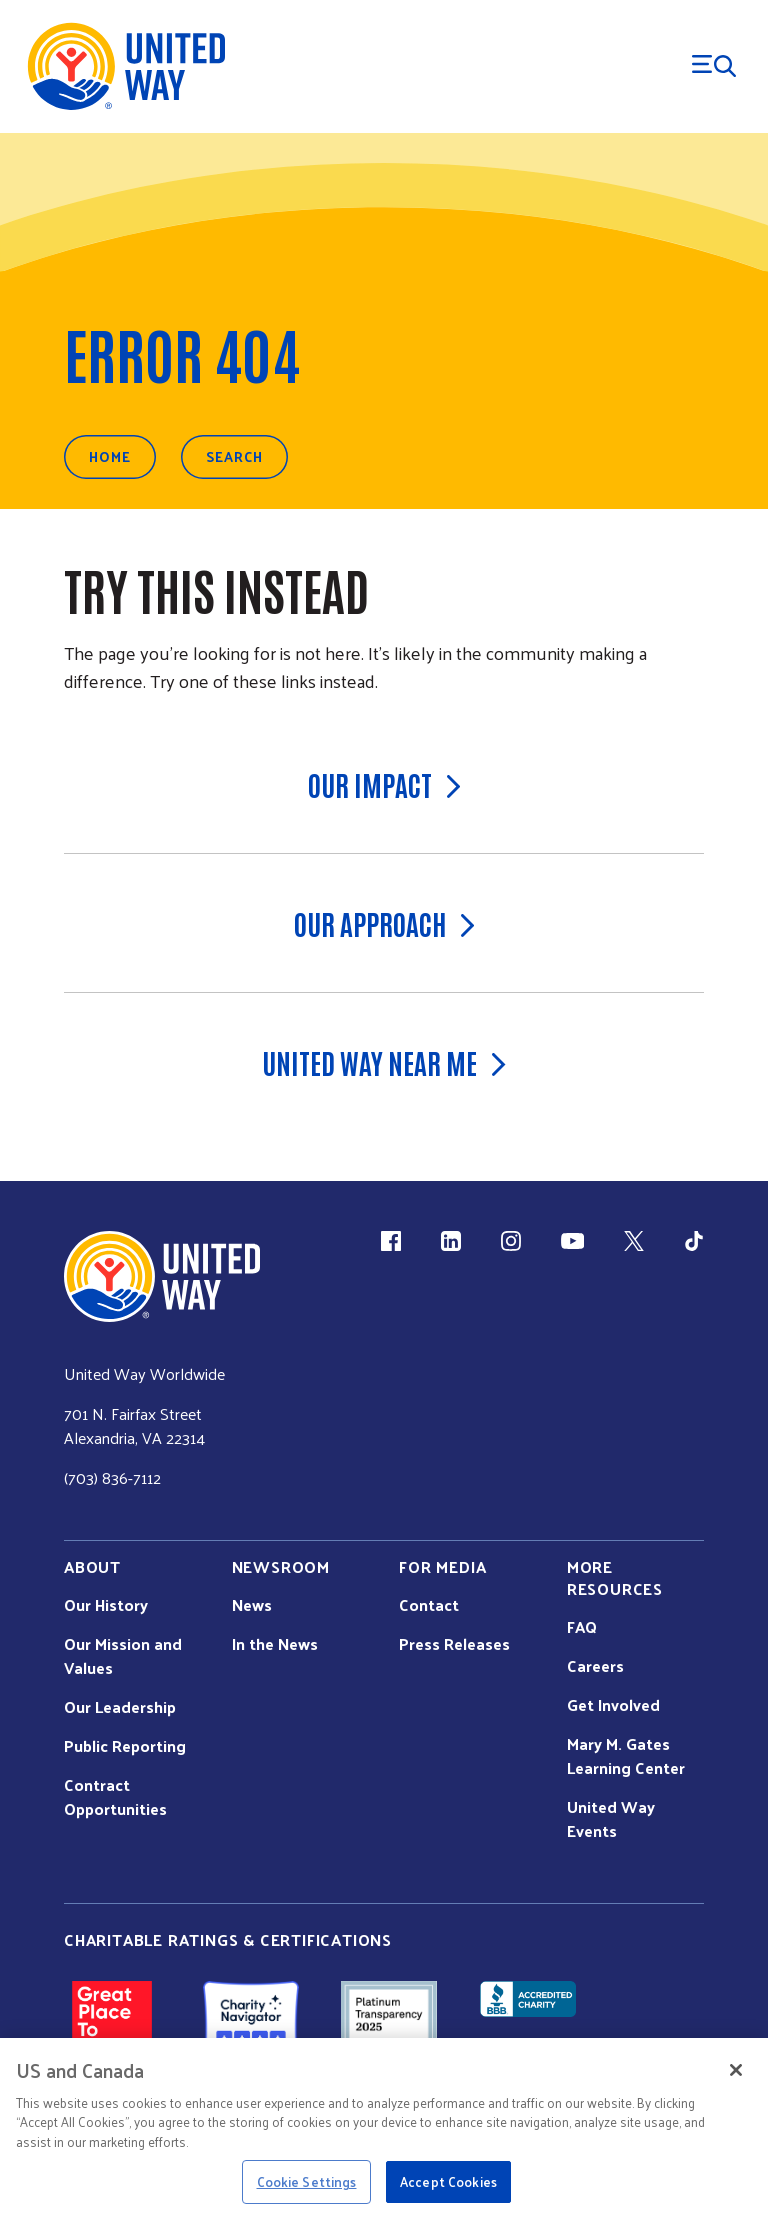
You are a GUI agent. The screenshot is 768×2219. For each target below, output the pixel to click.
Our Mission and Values (123, 1656)
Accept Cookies (448, 2181)
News (252, 1605)
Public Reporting (125, 1746)
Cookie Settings (307, 2181)
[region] (384, 2128)
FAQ (582, 1627)
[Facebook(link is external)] (391, 1241)
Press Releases (454, 1644)
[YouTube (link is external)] (572, 1241)
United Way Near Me (384, 1062)
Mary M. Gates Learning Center (626, 1756)
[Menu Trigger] (714, 66)
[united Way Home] (162, 1276)
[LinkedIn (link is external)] (451, 1241)
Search (234, 456)
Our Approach (384, 923)
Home (110, 456)
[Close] (736, 2070)
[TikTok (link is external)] (694, 1241)
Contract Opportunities (115, 1797)
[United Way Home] (125, 66)
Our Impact (384, 784)
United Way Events (611, 1819)
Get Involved (613, 1705)
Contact (429, 1605)
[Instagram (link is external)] (511, 1241)
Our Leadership (120, 1707)
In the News (275, 1644)
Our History (106, 1605)
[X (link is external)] (634, 1241)
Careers (595, 1666)
